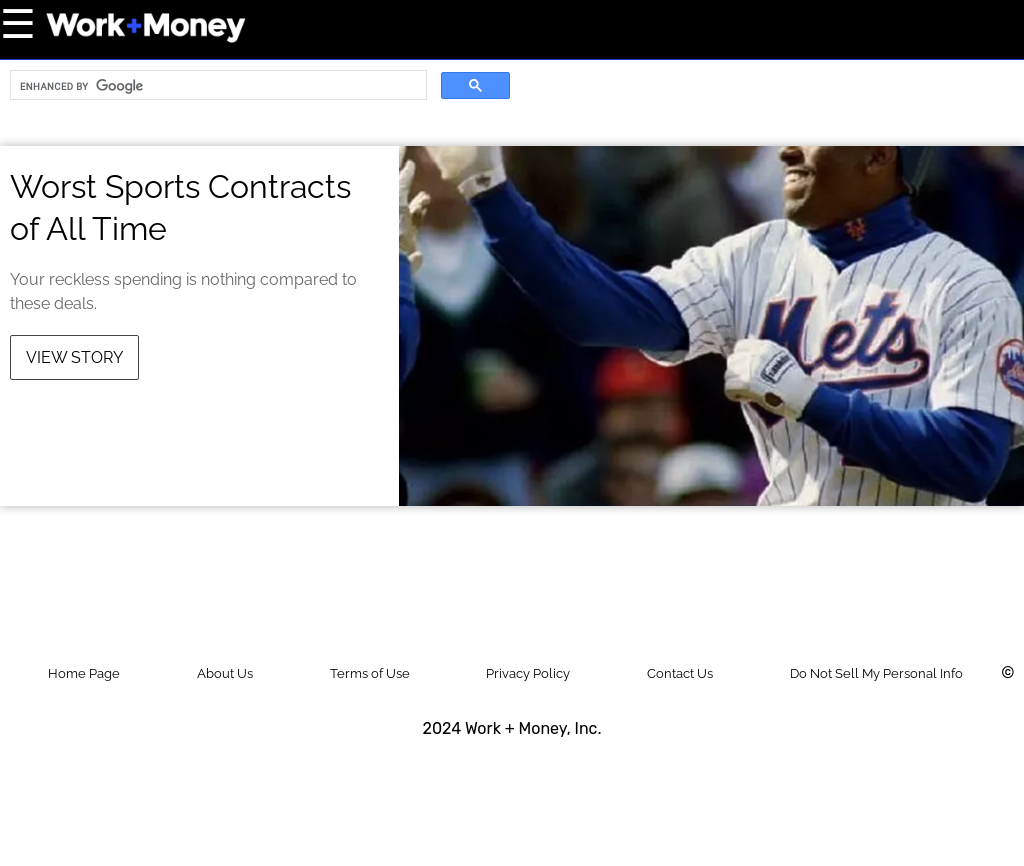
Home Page (84, 673)
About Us (225, 673)
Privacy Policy (528, 673)
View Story (74, 357)
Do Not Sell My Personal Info (876, 673)
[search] (216, 86)
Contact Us (680, 673)
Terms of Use (370, 673)
